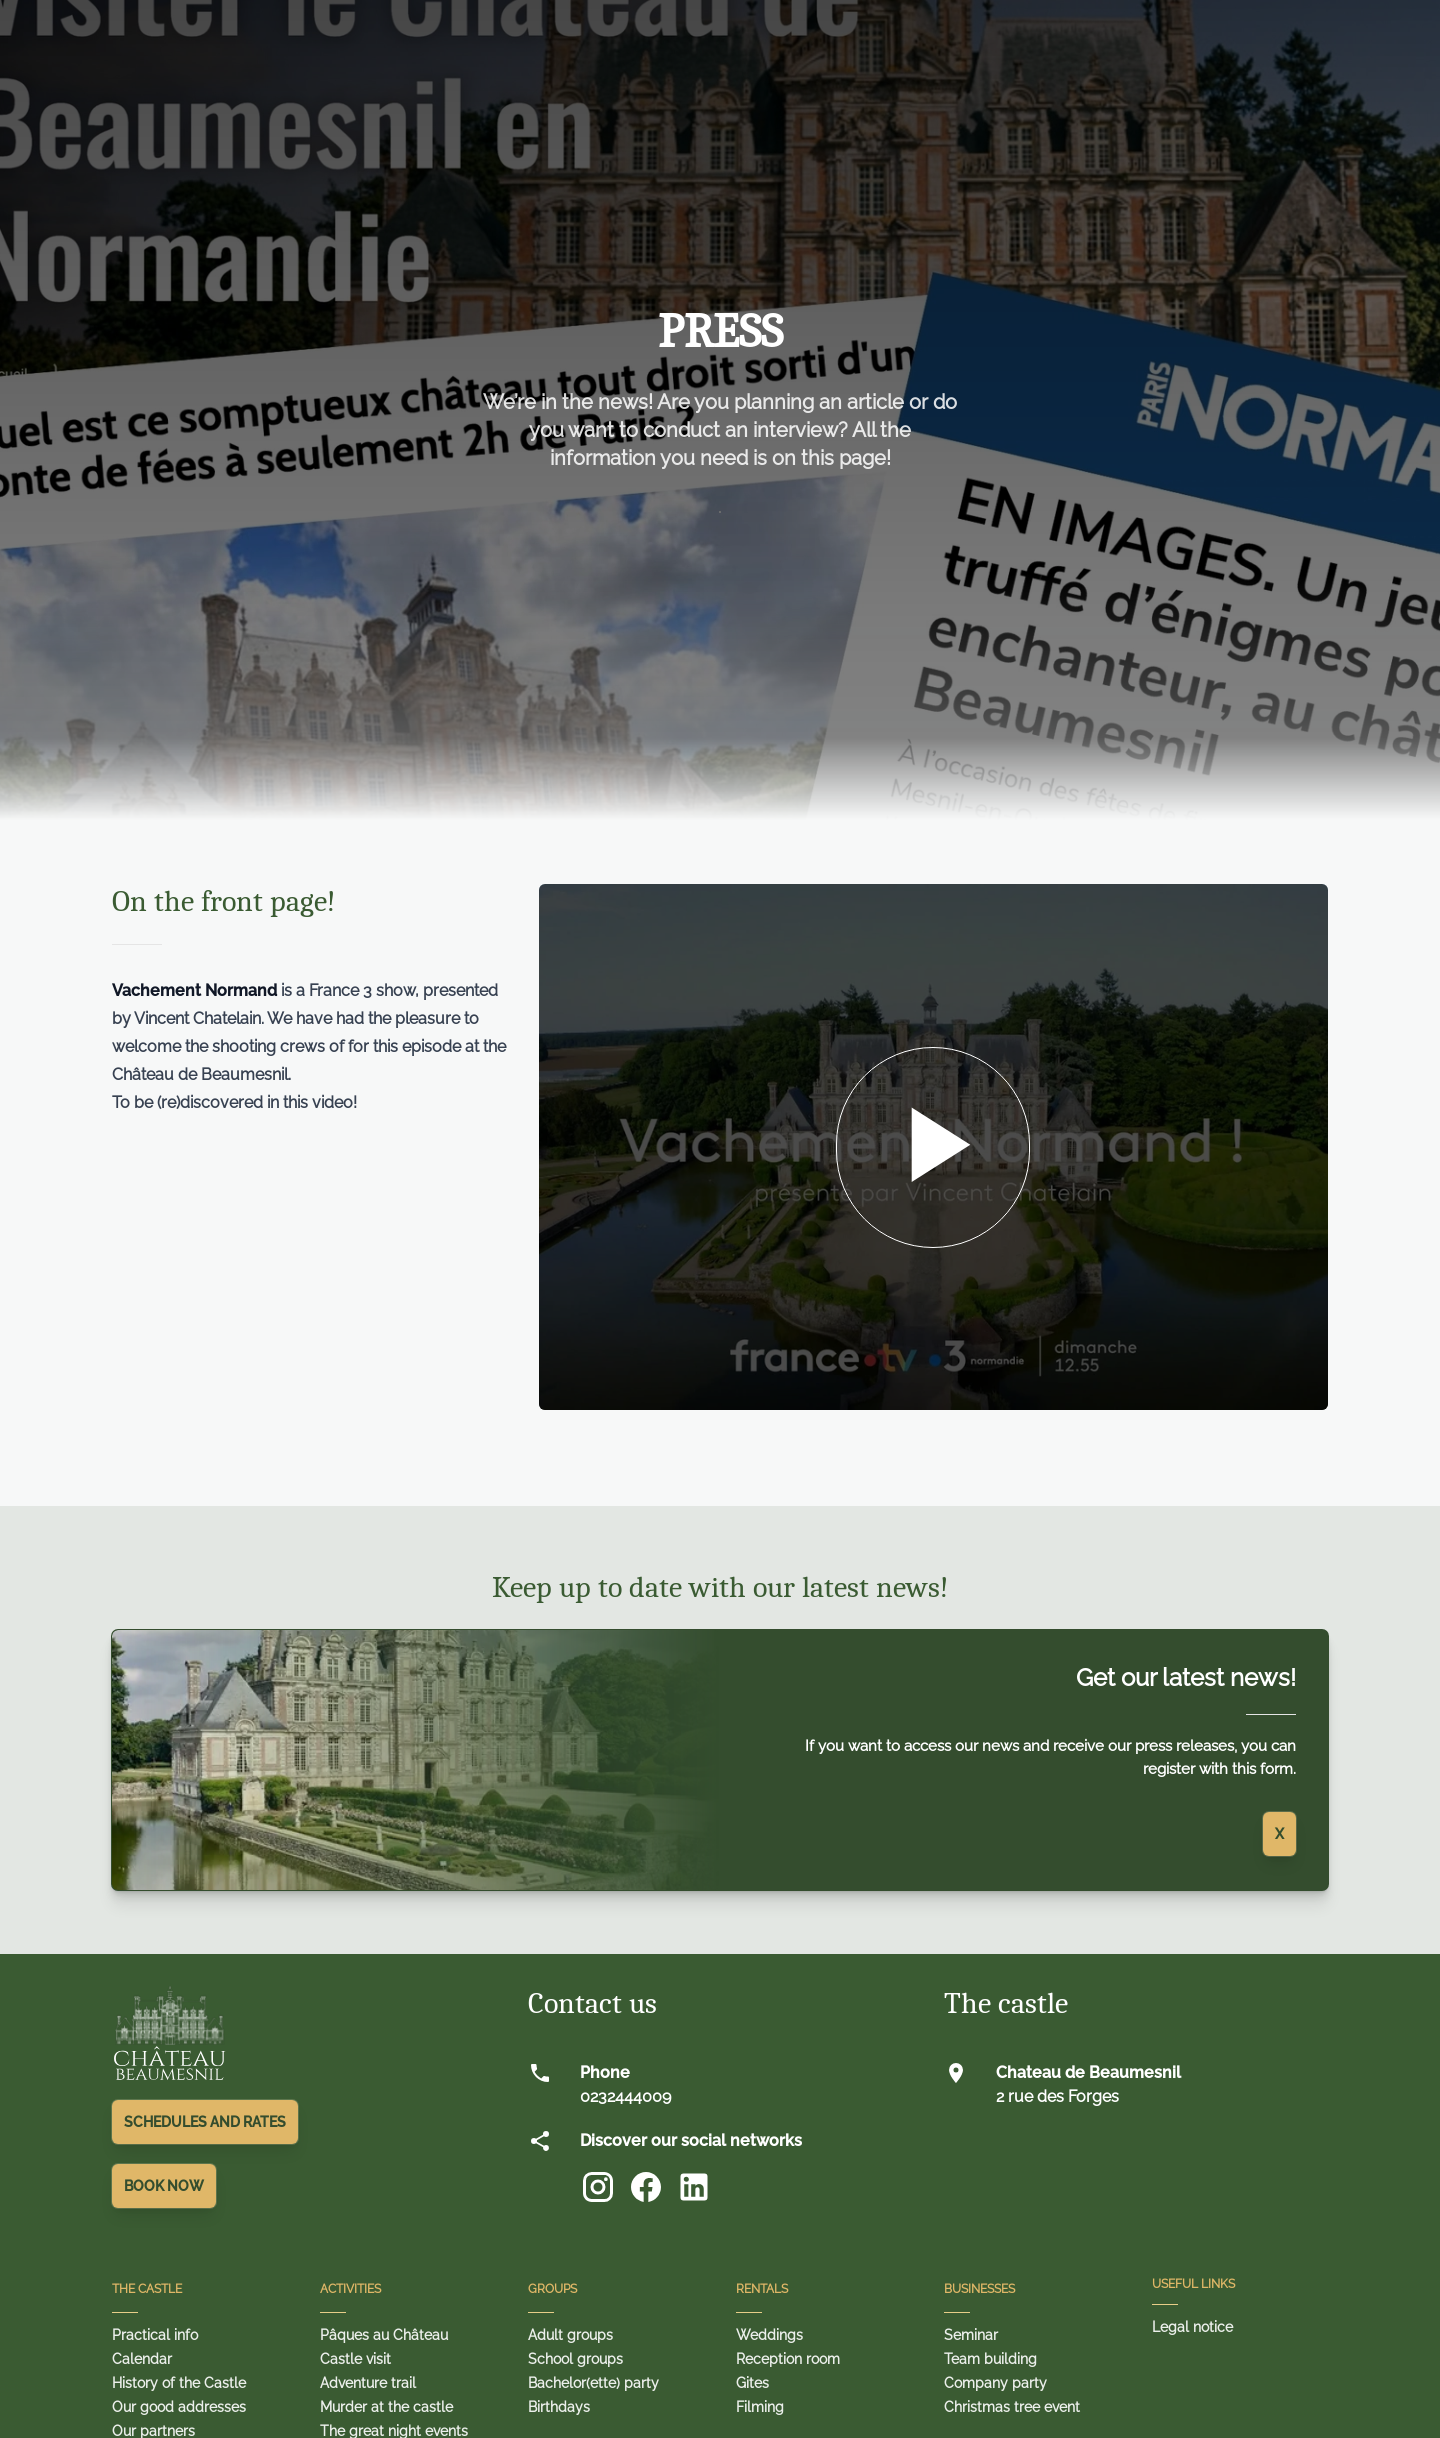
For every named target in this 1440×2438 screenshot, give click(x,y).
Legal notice (1192, 2327)
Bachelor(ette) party (593, 2383)
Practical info (155, 2335)
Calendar (142, 2359)
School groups (575, 2359)
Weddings (769, 2335)
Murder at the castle (386, 2407)
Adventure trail (368, 2383)
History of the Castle (179, 2383)
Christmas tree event (1012, 2407)
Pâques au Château (384, 2335)
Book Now (164, 2186)
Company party (995, 2383)
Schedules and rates (205, 2122)
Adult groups (570, 2335)
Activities (350, 2289)
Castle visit (355, 2359)
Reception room (788, 2359)
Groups (552, 2289)
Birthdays (559, 2407)
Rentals (762, 2289)
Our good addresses (179, 2407)
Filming (760, 2407)
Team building (990, 2359)
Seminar (971, 2335)
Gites (752, 2383)
